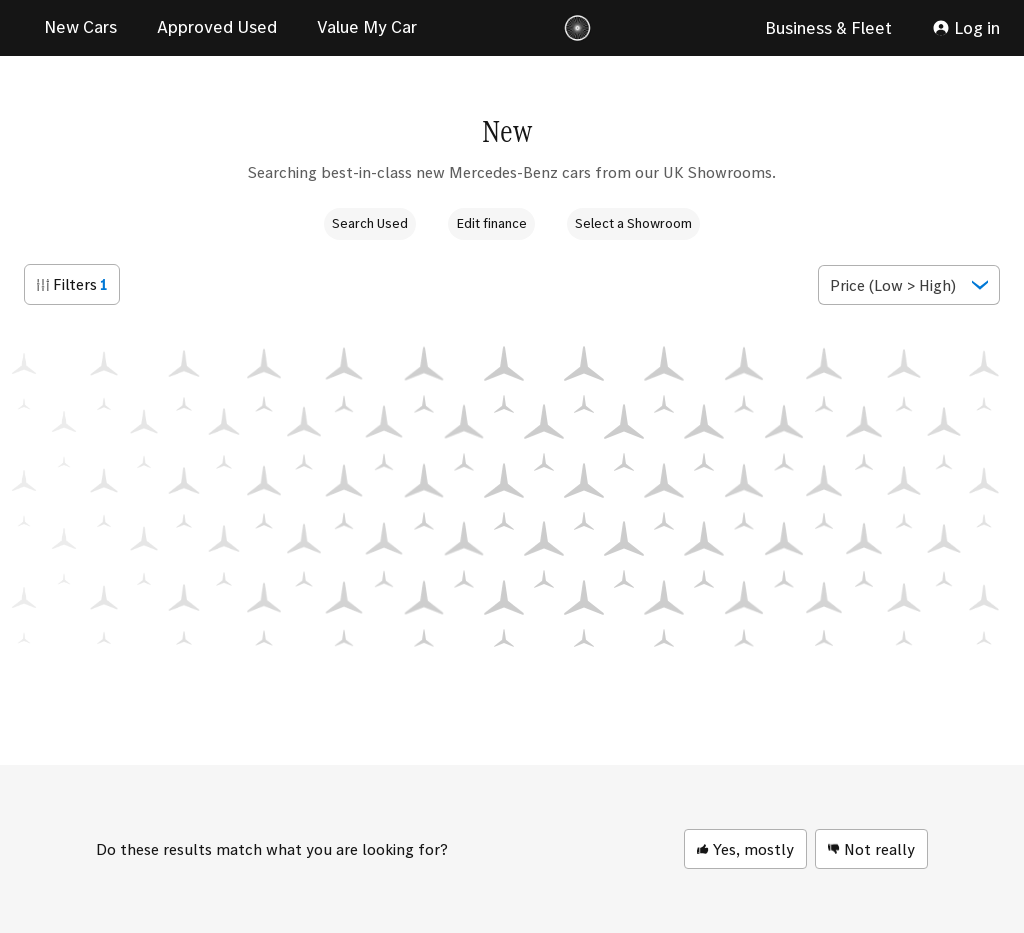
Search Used (370, 223)
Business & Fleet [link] (828, 27)
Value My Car (367, 26)
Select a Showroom (633, 223)
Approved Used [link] (217, 26)
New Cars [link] (80, 26)
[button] (72, 284)
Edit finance (491, 223)
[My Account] (966, 28)
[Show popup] (909, 285)
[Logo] (577, 28)
